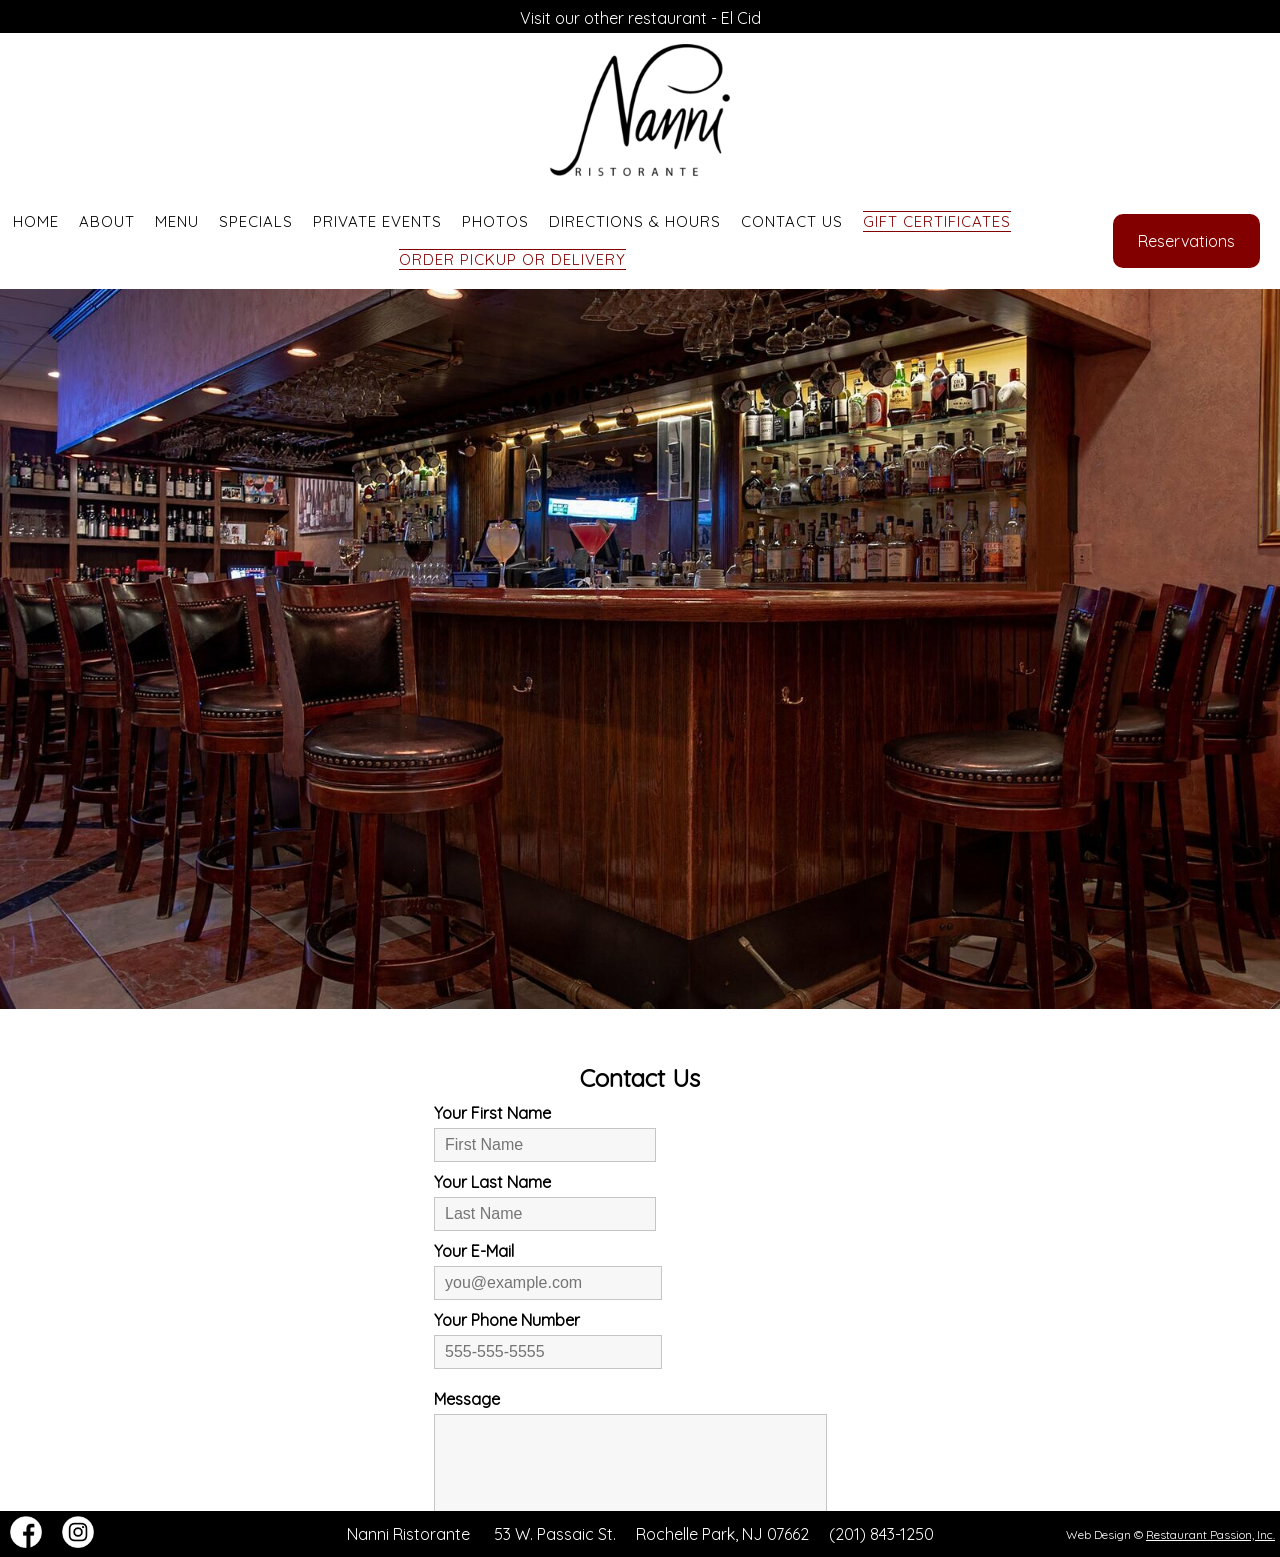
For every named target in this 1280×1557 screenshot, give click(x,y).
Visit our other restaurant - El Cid (640, 18)
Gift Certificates (937, 221)
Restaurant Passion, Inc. (1210, 1534)
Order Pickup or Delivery (512, 259)
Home (36, 221)
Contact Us (792, 221)
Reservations (1186, 241)
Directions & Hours (635, 221)
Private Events (377, 221)
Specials (256, 221)
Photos (495, 221)
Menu (177, 221)
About (107, 221)
